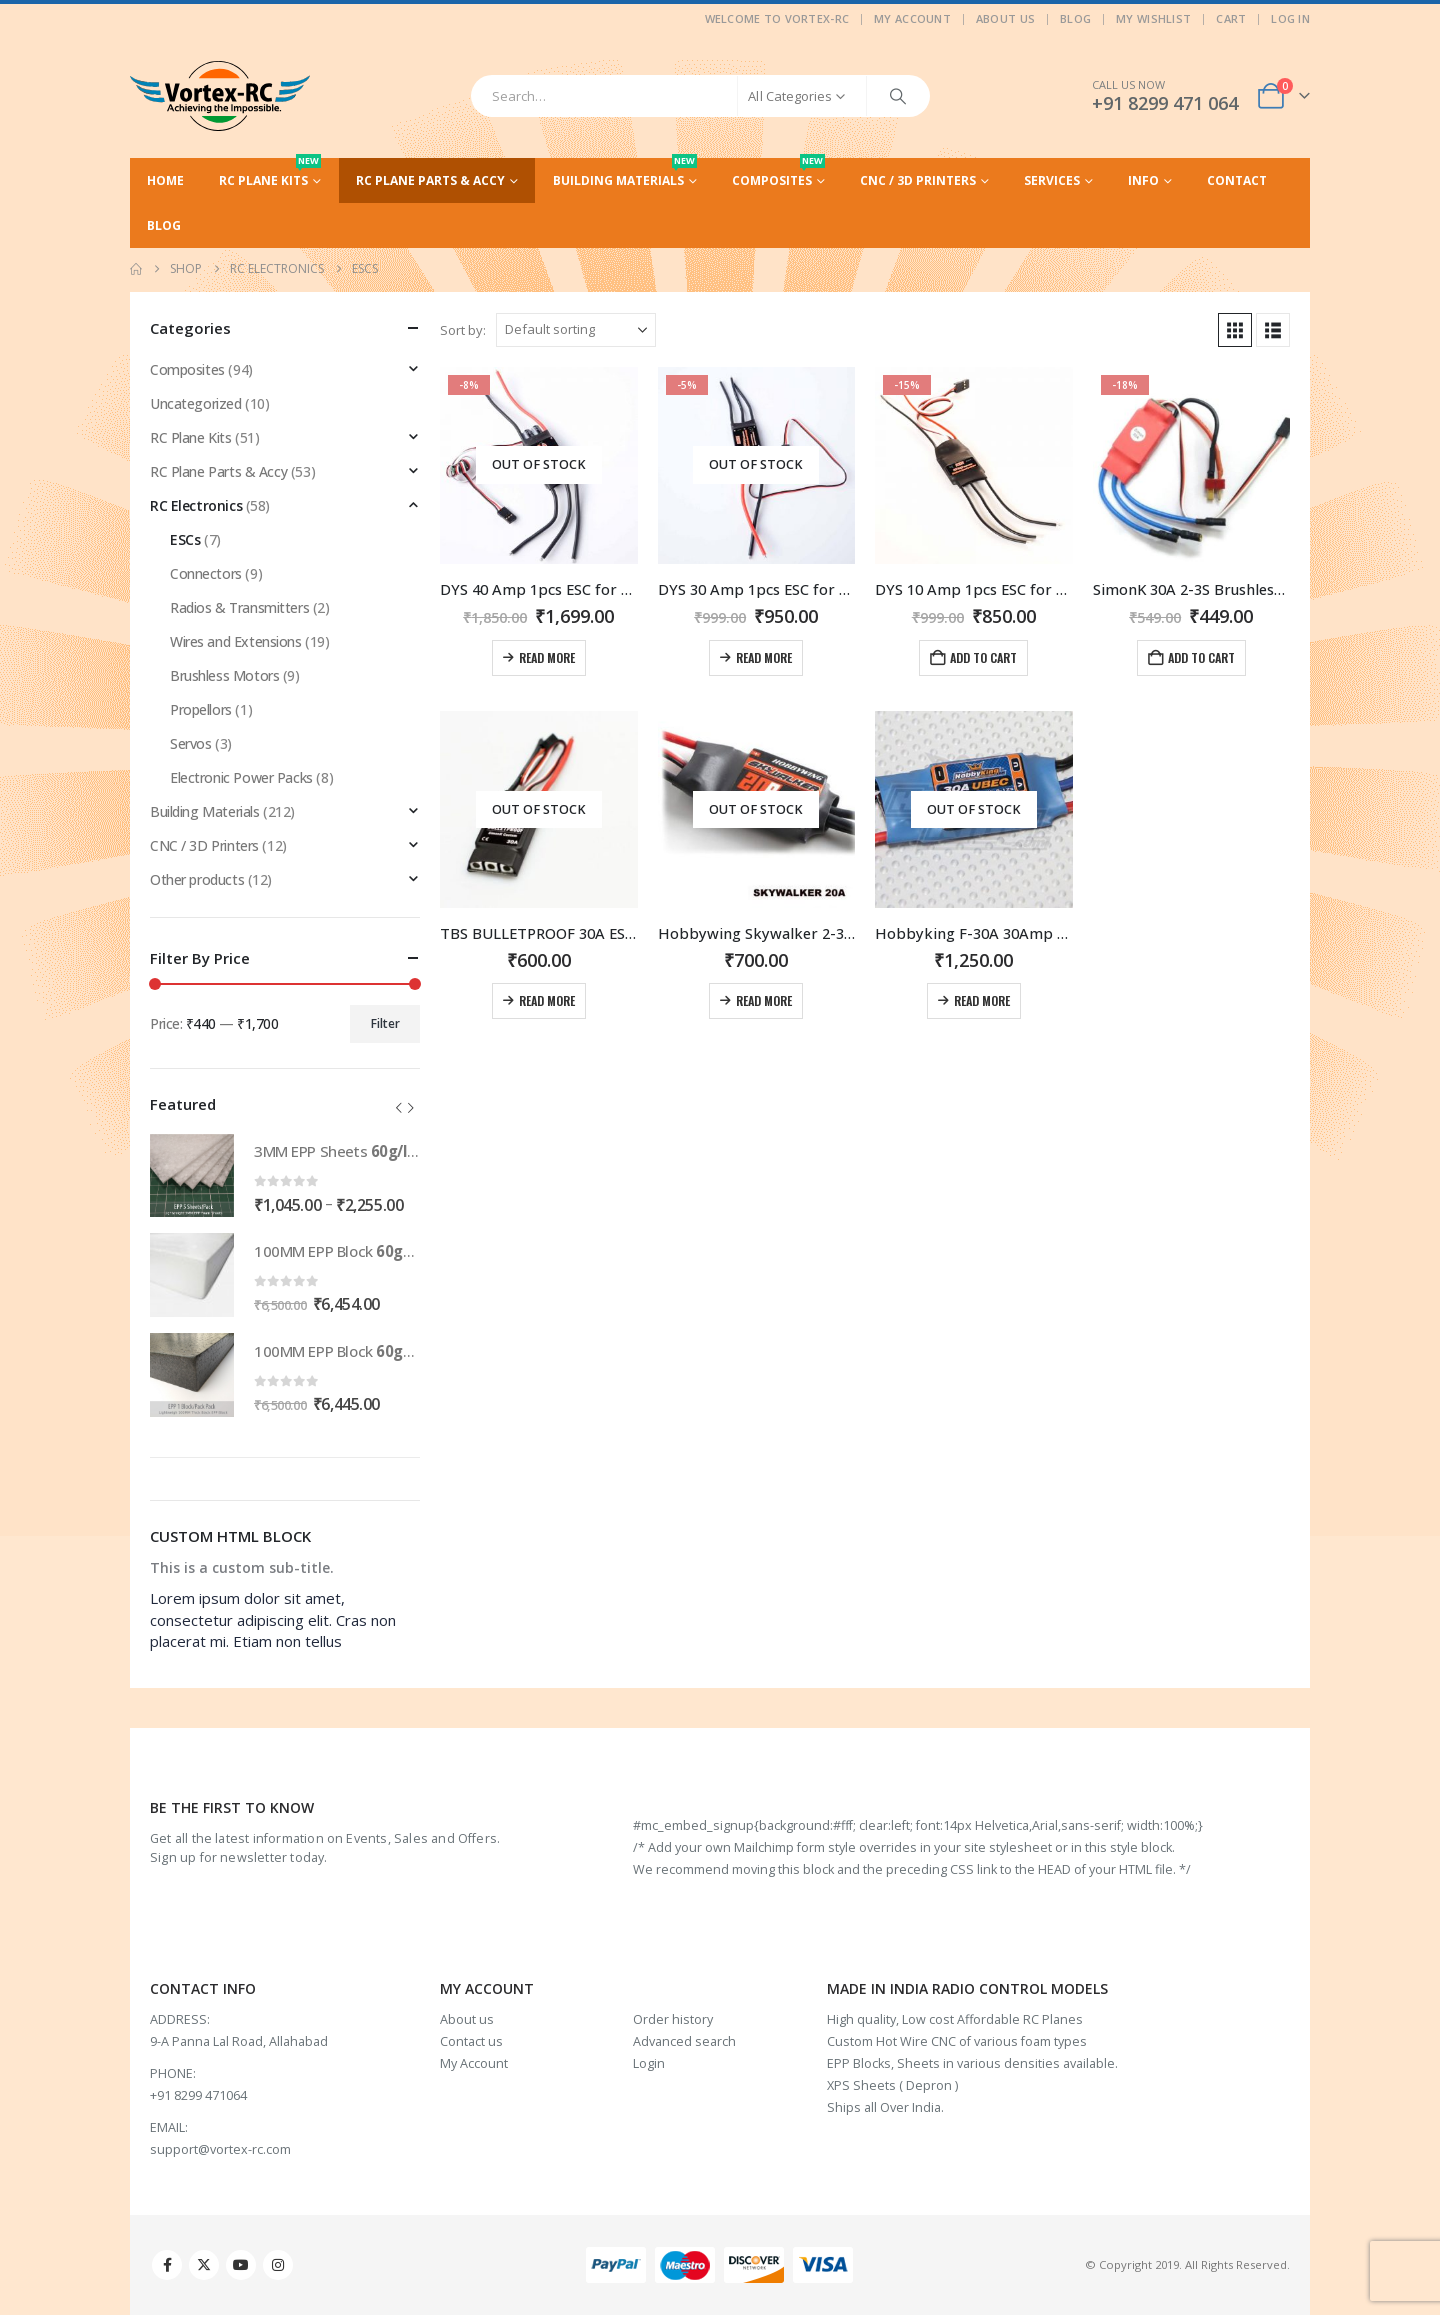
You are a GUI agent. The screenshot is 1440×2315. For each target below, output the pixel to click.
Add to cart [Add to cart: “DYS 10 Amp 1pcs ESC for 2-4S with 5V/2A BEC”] (983, 657)
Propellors (201, 709)
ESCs (185, 539)
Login (649, 2063)
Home (165, 180)
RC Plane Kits (270, 173)
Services (1052, 180)
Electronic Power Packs (241, 777)
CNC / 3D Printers (918, 180)
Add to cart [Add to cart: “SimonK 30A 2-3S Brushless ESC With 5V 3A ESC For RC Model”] (1201, 657)
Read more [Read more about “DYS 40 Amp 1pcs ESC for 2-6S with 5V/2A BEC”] (547, 657)
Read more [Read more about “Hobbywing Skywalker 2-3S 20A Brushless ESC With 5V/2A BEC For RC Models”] (764, 1000)
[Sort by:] (576, 330)
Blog (1075, 18)
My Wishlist (1153, 18)
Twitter (204, 2265)
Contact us (471, 2041)
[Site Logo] (220, 96)
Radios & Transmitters (239, 607)
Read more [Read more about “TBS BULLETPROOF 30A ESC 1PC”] (547, 1000)
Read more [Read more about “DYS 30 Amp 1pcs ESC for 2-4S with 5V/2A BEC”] (764, 657)
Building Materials (625, 173)
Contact (1237, 180)
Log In (1290, 18)
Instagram (278, 2265)
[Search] (898, 96)
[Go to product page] (539, 466)
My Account (912, 18)
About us (467, 2019)
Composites (778, 173)
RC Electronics (196, 505)
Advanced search (684, 2041)
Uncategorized (196, 403)
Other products (197, 879)
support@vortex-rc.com (220, 2149)
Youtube (241, 2265)
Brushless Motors (224, 675)
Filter (385, 1023)
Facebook (167, 2265)
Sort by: (463, 330)
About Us (1005, 18)
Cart (1231, 18)
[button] (1235, 330)
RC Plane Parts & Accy (430, 180)
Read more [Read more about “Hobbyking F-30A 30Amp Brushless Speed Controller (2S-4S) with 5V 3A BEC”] (982, 1000)
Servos (190, 743)
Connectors (206, 573)
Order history (673, 2019)
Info (1143, 180)
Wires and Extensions (236, 641)
